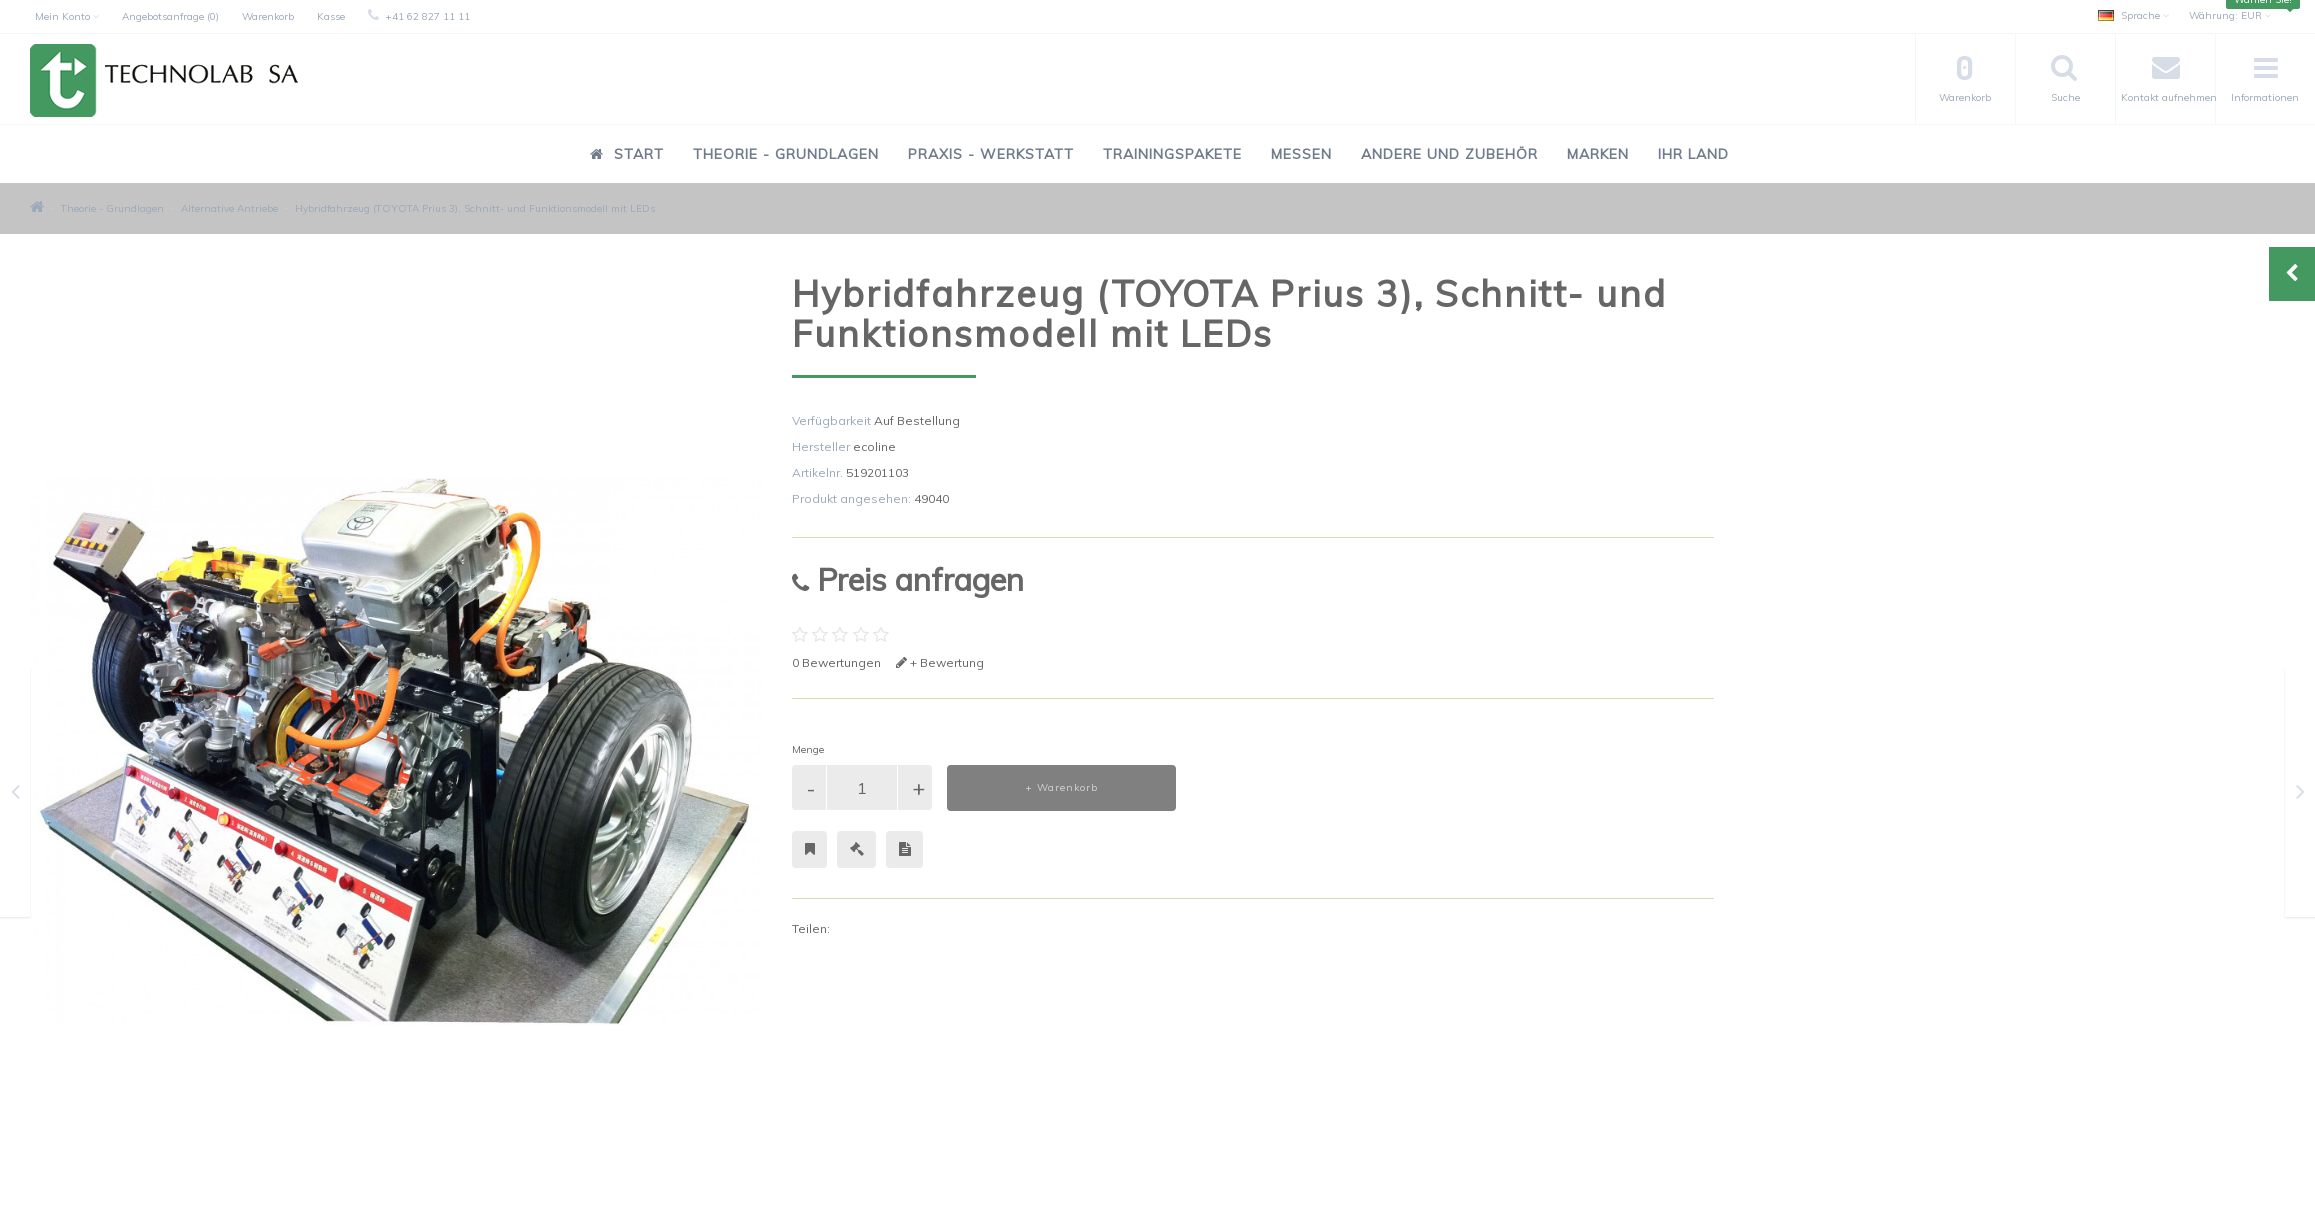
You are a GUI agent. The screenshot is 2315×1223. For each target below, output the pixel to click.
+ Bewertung (940, 662)
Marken (1598, 154)
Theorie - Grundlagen (786, 154)
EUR (2230, 15)
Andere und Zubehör (1449, 154)
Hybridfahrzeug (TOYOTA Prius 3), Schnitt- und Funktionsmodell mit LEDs (475, 208)
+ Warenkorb (1061, 787)
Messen (1301, 154)
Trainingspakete (1172, 154)
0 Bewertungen (836, 662)
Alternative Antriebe (229, 208)
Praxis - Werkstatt (991, 154)
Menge (808, 749)
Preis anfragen (908, 579)
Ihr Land (1693, 154)
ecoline (874, 446)
